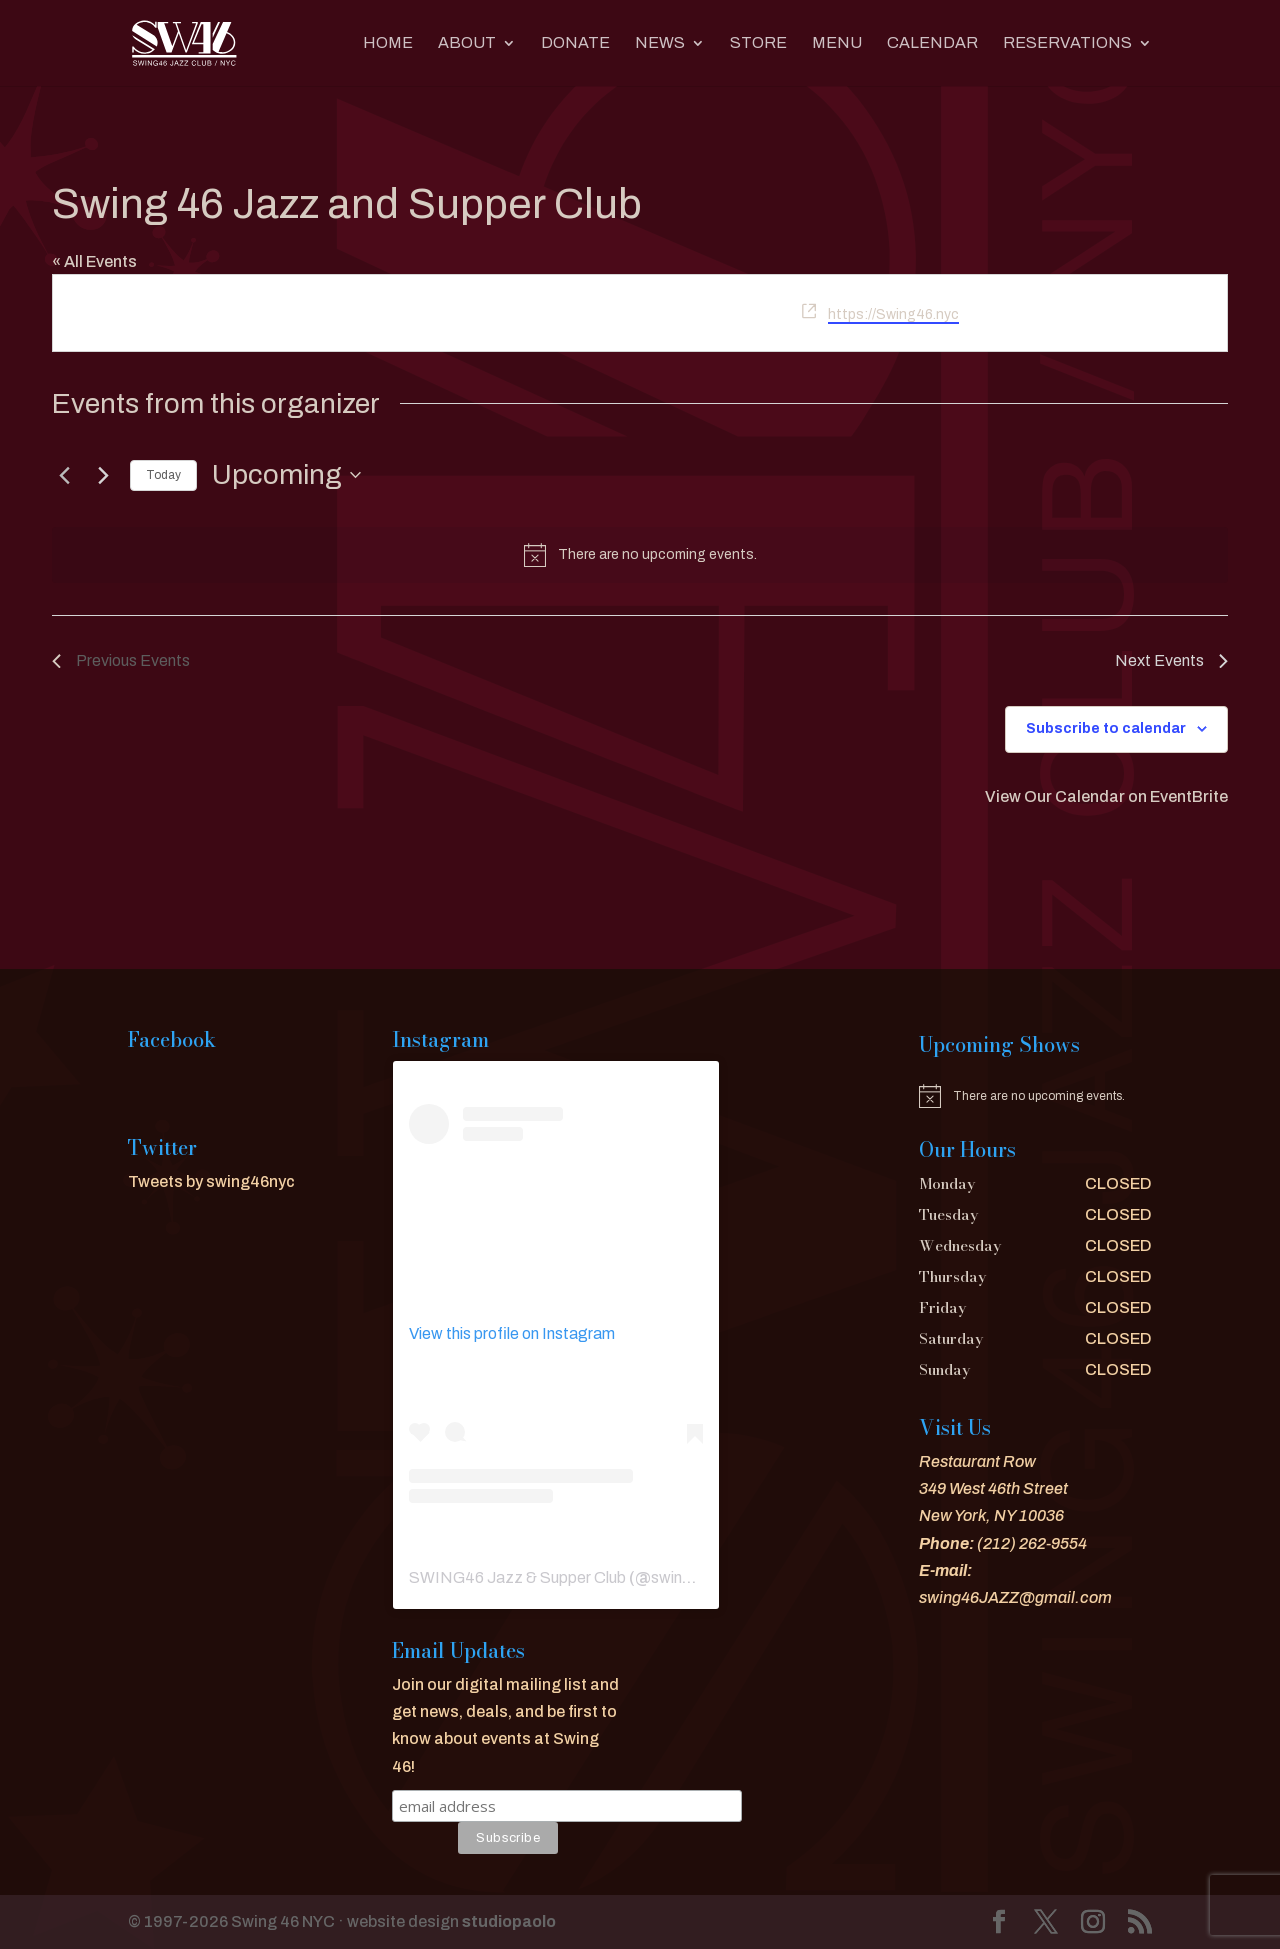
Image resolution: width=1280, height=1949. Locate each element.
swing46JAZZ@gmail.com (1015, 1597)
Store (758, 43)
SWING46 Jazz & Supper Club (517, 1577)
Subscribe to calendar (1106, 728)
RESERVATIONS (1067, 43)
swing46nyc (693, 1577)
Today (163, 475)
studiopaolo (509, 1921)
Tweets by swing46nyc (211, 1181)
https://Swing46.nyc (893, 314)
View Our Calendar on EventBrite (1106, 796)
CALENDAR (932, 43)
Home (388, 43)
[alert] (640, 555)
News (660, 43)
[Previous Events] (64, 475)
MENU (837, 43)
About (467, 43)
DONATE (575, 43)
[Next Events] (103, 475)
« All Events (94, 261)
